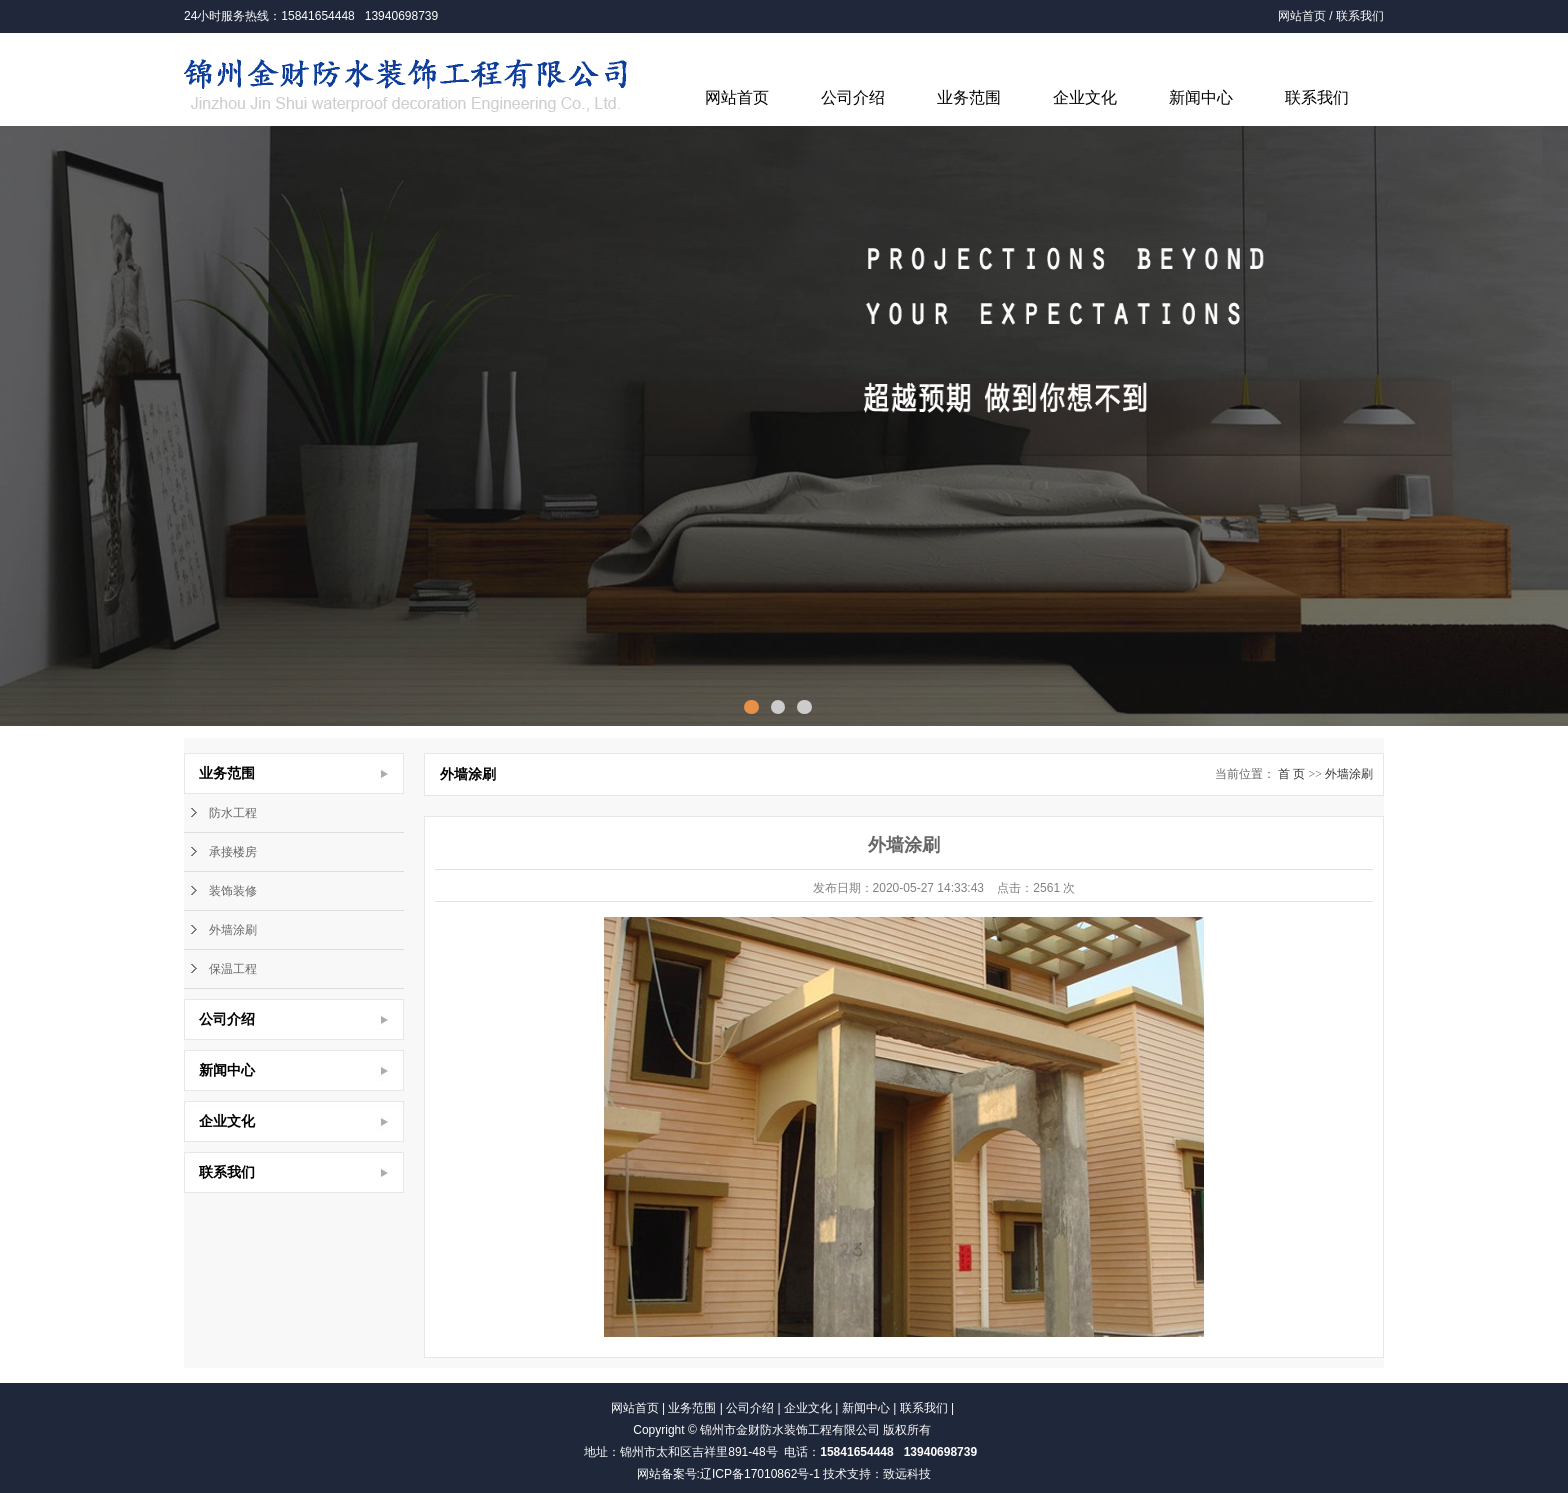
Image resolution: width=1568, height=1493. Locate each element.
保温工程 (233, 969)
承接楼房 (233, 852)
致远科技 (907, 1474)
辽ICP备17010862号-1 (760, 1474)
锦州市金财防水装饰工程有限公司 (790, 1430)
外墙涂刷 (233, 930)
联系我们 (1360, 16)
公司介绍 (853, 97)
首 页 (1291, 774)
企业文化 (1085, 97)
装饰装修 (233, 891)
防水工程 (233, 813)
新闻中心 (1201, 97)
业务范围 (969, 97)
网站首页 (1302, 16)
